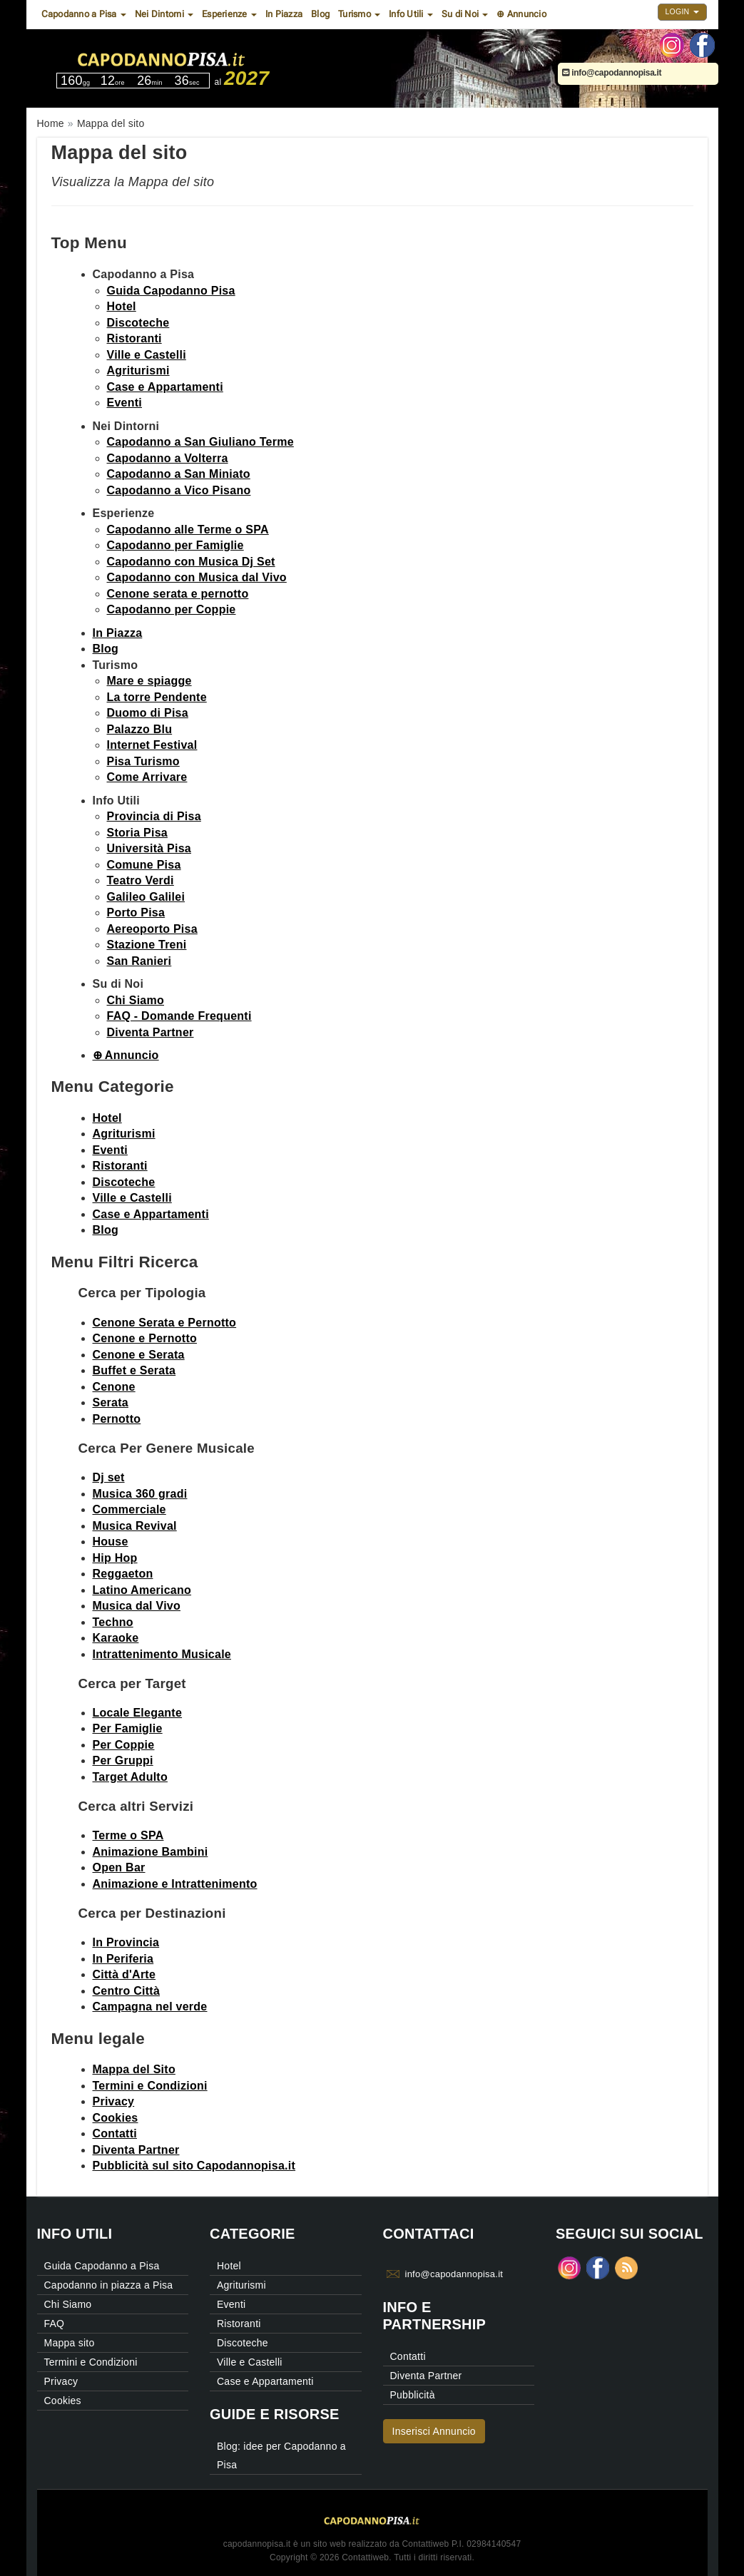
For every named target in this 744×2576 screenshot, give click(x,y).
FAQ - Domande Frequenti (179, 1016)
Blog (320, 14)
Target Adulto (130, 1777)
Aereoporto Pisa (152, 929)
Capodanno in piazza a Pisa (108, 2285)
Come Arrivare (147, 777)
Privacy (114, 2101)
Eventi (125, 403)
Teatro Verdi (140, 880)
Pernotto (117, 1419)
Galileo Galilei (146, 897)
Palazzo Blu (140, 729)
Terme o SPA (128, 1835)
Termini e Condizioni (150, 2086)
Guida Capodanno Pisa (171, 291)
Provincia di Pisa (154, 816)
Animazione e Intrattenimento (175, 1884)
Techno (113, 1622)
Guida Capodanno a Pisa (102, 2265)
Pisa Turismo (143, 761)
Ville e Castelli (146, 355)
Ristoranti (134, 338)
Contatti (115, 2133)
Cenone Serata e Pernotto (165, 1323)
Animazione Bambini (150, 1852)
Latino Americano (142, 1590)
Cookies (115, 2118)
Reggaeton (123, 1574)
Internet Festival (152, 745)
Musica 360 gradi (140, 1494)
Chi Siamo (135, 1000)
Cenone (114, 1387)
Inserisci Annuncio (434, 2431)
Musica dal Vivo (137, 1606)
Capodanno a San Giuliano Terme (200, 442)
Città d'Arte (124, 1974)
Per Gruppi (123, 1760)
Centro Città (126, 1991)
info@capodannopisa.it (612, 73)
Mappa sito (69, 2342)
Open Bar (119, 1867)
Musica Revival (135, 1526)
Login (682, 11)
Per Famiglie (128, 1728)
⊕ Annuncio (521, 14)
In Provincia (126, 1942)
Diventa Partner (150, 1032)
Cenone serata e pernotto (178, 594)
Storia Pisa (137, 833)
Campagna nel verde (150, 2006)
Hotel (121, 306)
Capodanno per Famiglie (175, 545)
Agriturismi (138, 370)
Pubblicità (412, 2395)
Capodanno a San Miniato (178, 474)
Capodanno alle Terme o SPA (188, 529)
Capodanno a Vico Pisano (179, 490)
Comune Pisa (144, 865)
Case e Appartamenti (165, 387)
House (110, 1541)
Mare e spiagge (149, 681)
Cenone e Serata (139, 1355)
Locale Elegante (138, 1713)
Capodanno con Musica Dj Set (191, 562)
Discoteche (138, 323)
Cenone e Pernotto (145, 1338)
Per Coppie (124, 1745)
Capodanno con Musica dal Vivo (197, 577)
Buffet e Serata (134, 1370)
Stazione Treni (147, 945)
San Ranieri (139, 961)
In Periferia (123, 1959)
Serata (110, 1402)
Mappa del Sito (134, 2069)
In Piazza (283, 14)
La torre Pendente (157, 697)
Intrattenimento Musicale (162, 1654)
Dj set (109, 1477)
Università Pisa (149, 848)
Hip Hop (115, 1558)
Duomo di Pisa (147, 713)
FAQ (54, 2323)
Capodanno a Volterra (167, 458)
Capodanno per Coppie (171, 609)
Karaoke (116, 1638)
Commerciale (129, 1509)
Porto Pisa (136, 912)
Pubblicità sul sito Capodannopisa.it (194, 2166)
